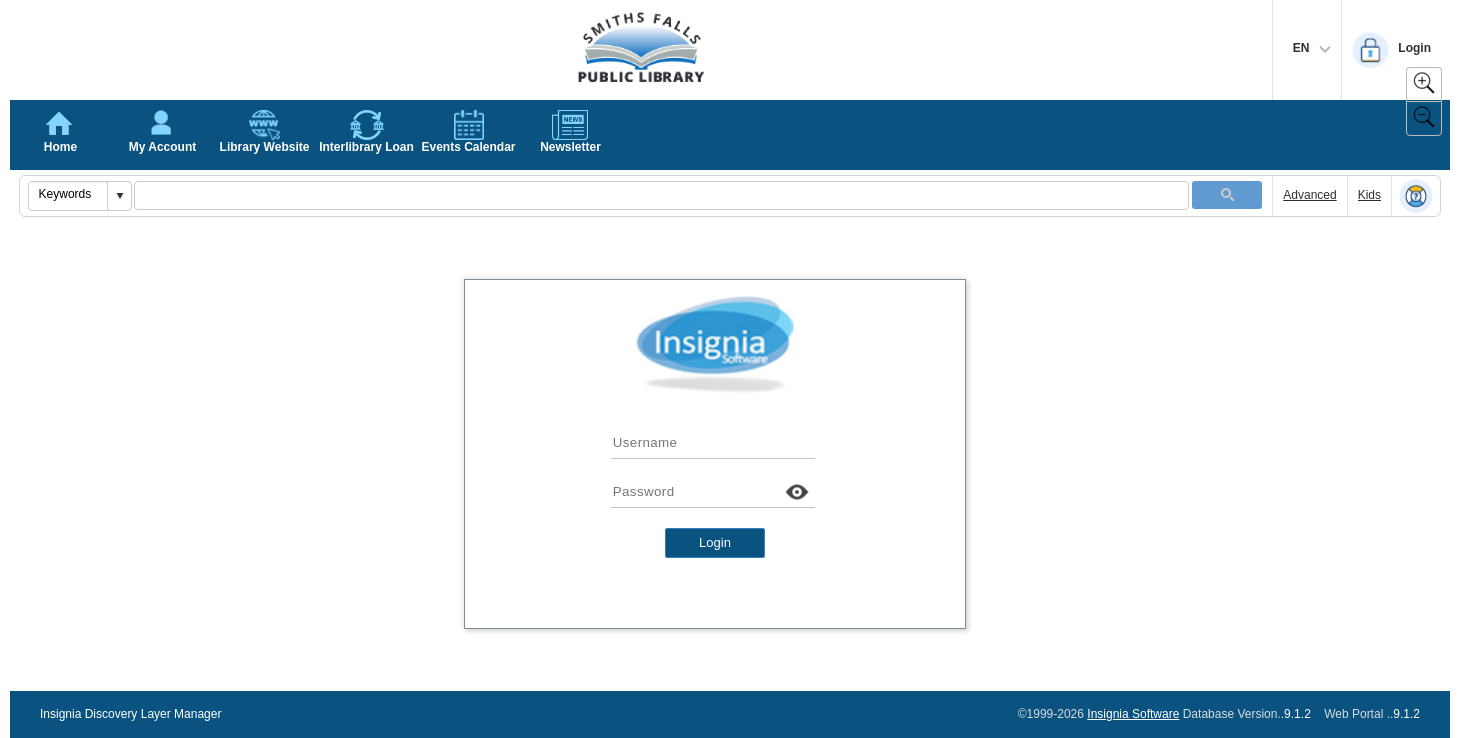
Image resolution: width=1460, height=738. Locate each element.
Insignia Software (1133, 714)
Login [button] (715, 542)
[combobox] (68, 194)
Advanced (1309, 195)
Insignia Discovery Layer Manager (130, 714)
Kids (1369, 195)
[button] (119, 196)
